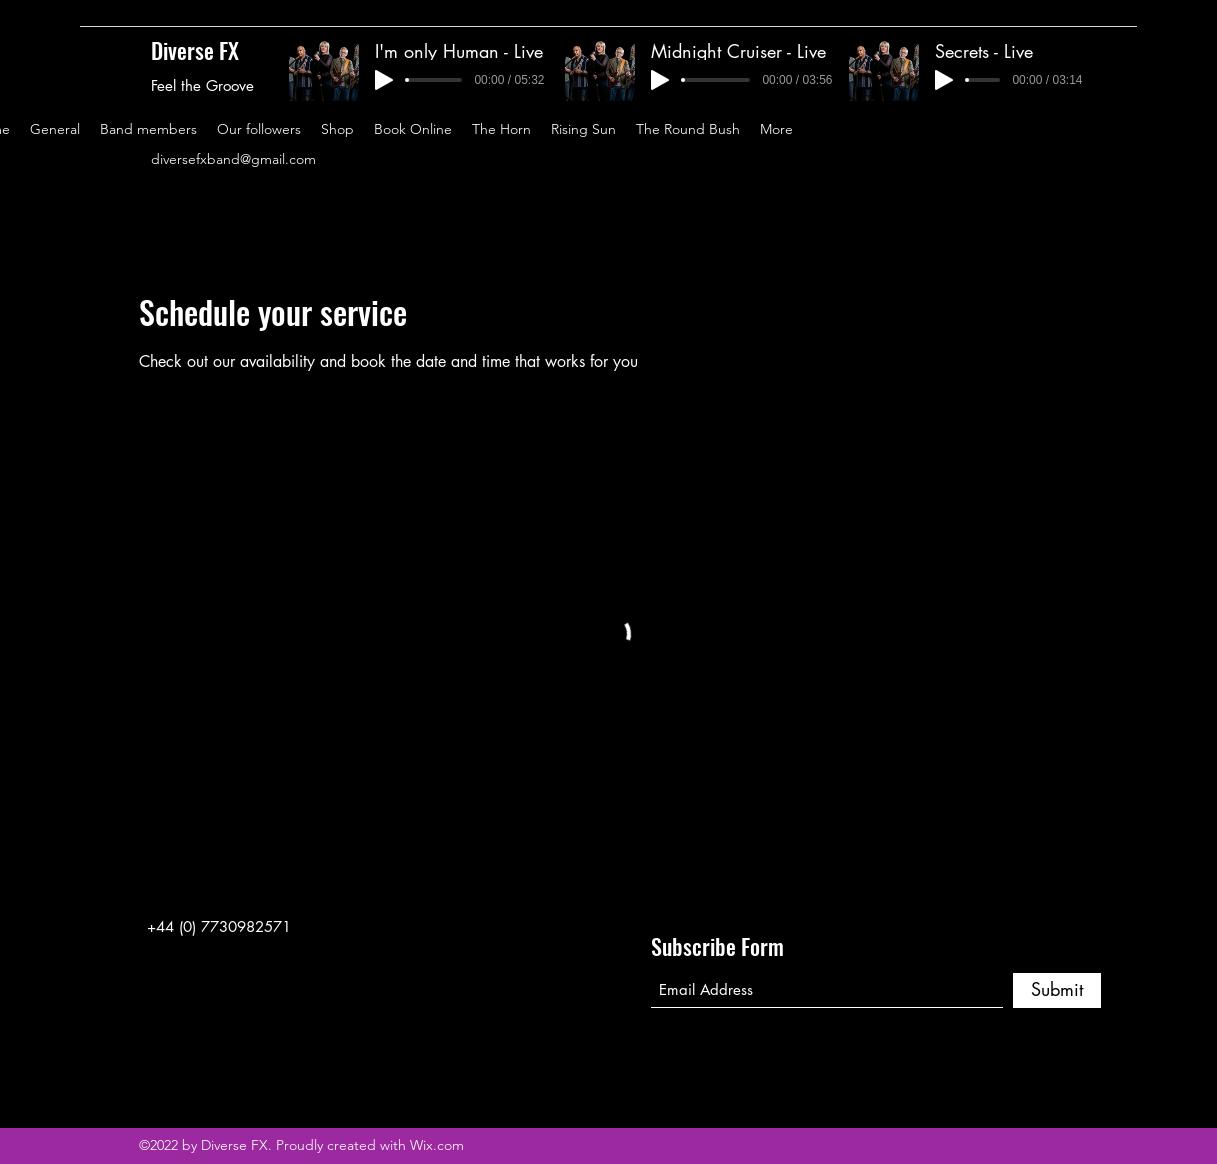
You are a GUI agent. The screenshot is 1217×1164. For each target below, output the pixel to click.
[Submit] (1057, 990)
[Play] (384, 80)
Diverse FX (195, 50)
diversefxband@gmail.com (233, 159)
